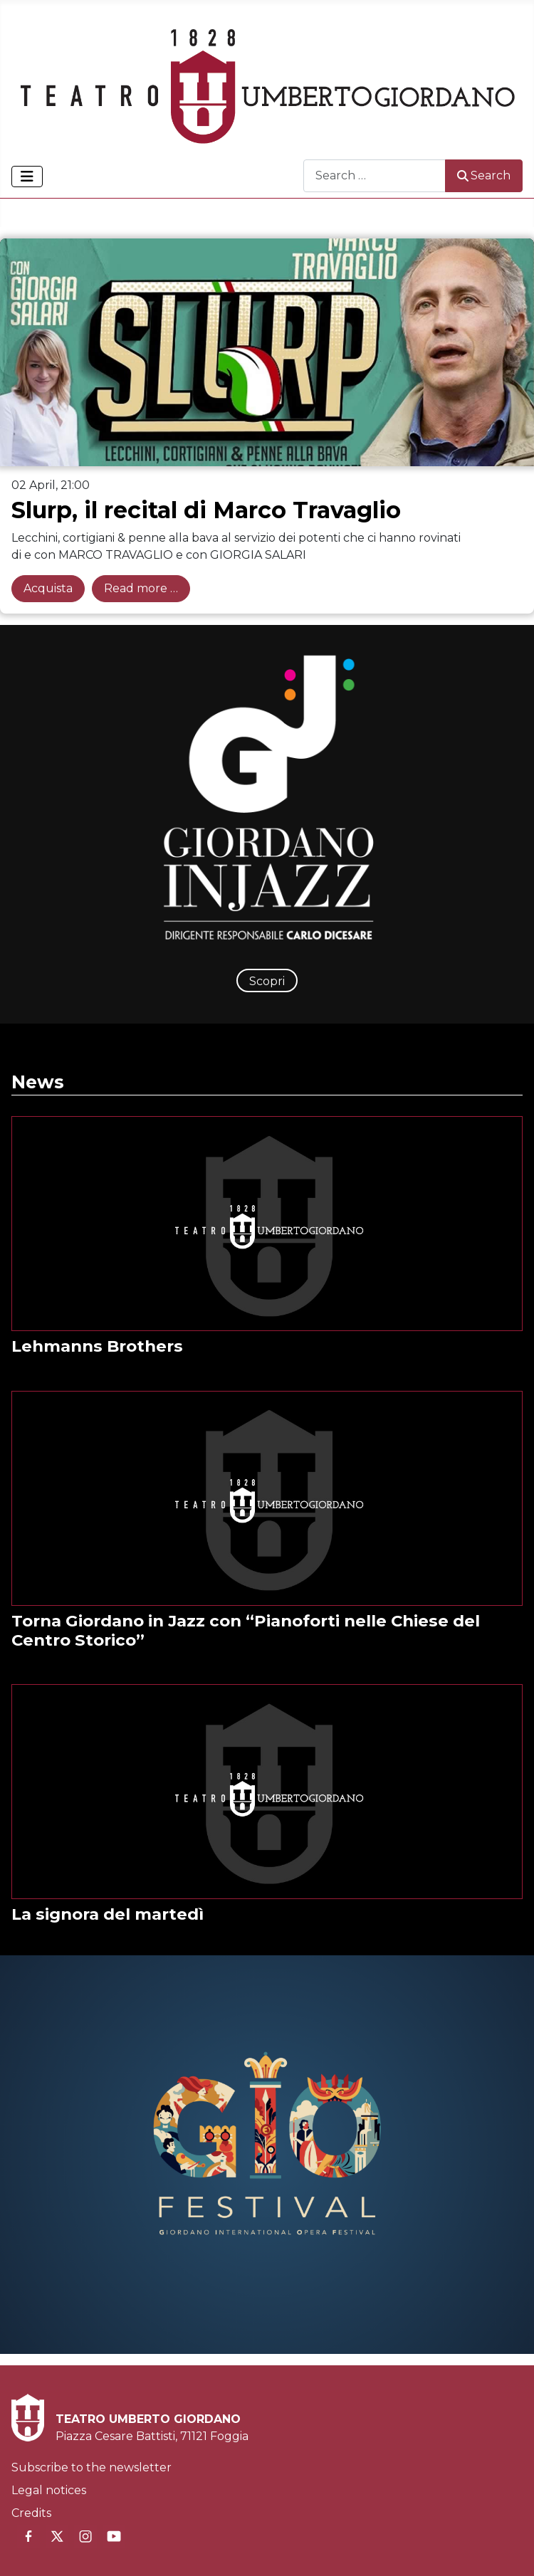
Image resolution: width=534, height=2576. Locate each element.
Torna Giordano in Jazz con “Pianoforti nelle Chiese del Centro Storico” (245, 1630)
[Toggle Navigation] (27, 176)
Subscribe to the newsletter (91, 2467)
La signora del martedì (107, 1914)
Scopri (267, 981)
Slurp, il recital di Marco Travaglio (206, 510)
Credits (31, 2513)
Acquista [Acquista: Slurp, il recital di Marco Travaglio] (48, 588)
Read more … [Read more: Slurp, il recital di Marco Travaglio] (141, 588)
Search (484, 175)
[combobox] (374, 175)
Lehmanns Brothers (97, 1346)
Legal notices (48, 2490)
